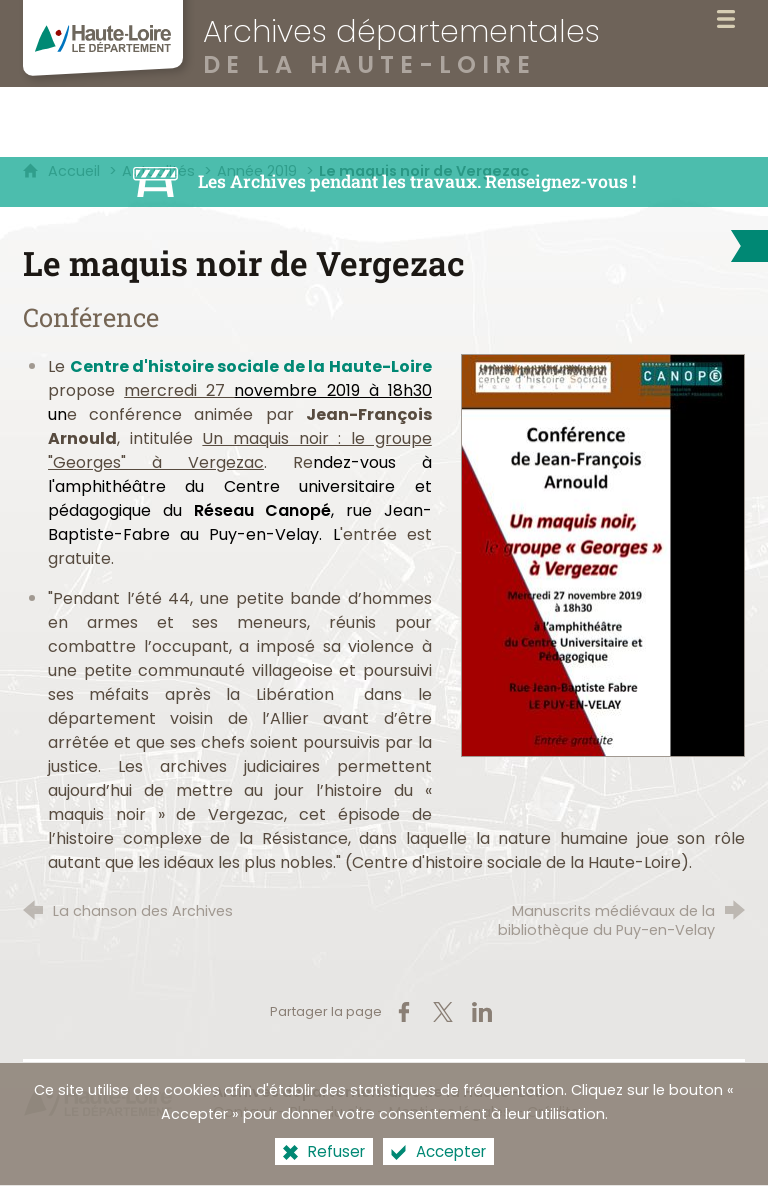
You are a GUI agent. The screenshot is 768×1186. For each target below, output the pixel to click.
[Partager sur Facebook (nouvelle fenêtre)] (404, 1012)
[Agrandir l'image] (603, 554)
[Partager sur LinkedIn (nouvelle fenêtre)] (482, 1012)
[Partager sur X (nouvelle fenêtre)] (443, 1012)
